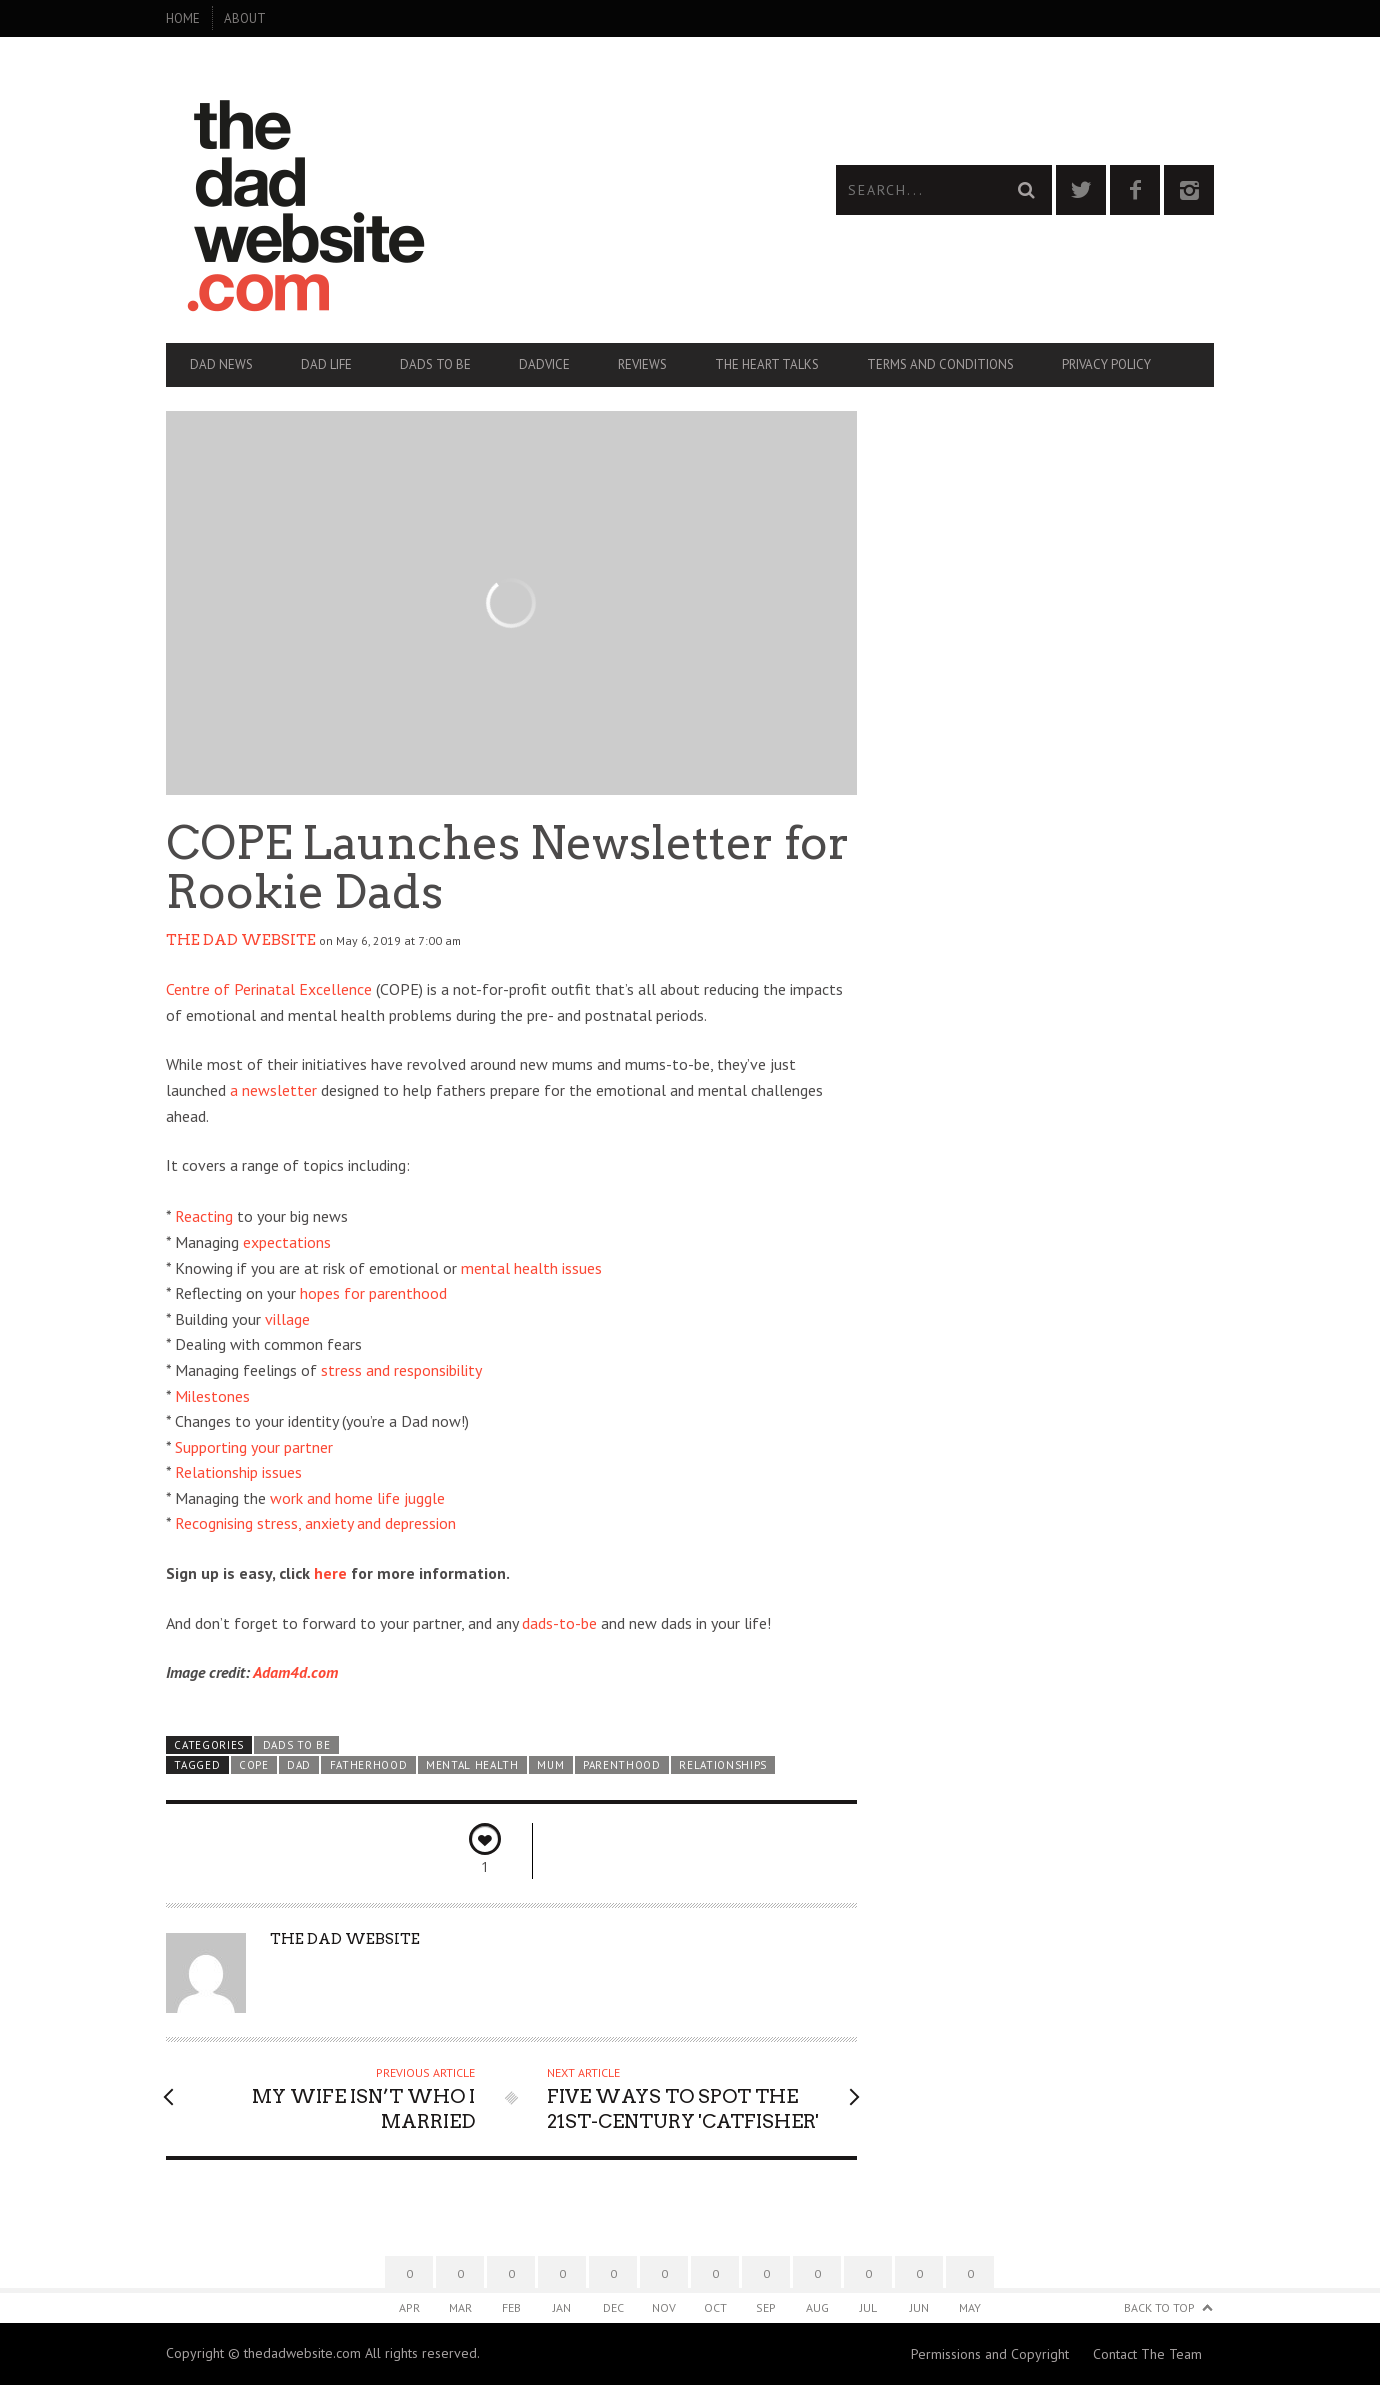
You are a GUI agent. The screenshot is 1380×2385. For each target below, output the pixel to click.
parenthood (622, 1765)
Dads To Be (435, 364)
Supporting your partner (254, 1447)
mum (550, 1765)
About (245, 18)
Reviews (642, 364)
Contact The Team (1147, 2354)
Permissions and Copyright (990, 2354)
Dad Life (326, 364)
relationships (723, 1765)
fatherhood (369, 1765)
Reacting (204, 1216)
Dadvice (544, 364)
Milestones (212, 1396)
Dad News (221, 364)
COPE (254, 1765)
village (287, 1319)
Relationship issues (238, 1472)
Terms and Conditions (940, 364)
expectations (287, 1242)
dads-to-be (559, 1623)
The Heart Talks (767, 364)
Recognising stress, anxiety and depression (315, 1523)
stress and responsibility (401, 1370)
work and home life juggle (357, 1498)
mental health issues (531, 1268)
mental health (472, 1765)
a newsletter (273, 1090)
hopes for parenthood (373, 1293)
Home (183, 18)
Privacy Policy (1106, 364)
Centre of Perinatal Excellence (269, 989)
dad (299, 1765)
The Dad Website (241, 940)
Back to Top (1159, 2307)
